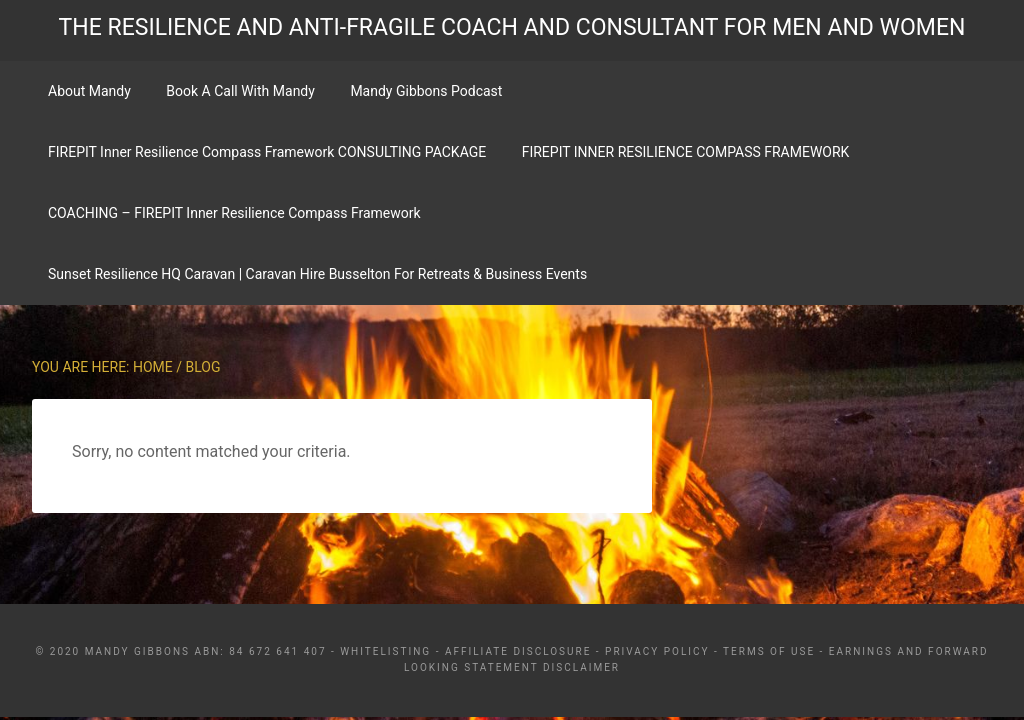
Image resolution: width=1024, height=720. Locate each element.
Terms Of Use (769, 651)
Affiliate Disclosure (518, 651)
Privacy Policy (657, 651)
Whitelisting (385, 651)
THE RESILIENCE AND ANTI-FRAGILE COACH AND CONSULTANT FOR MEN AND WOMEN (512, 27)
